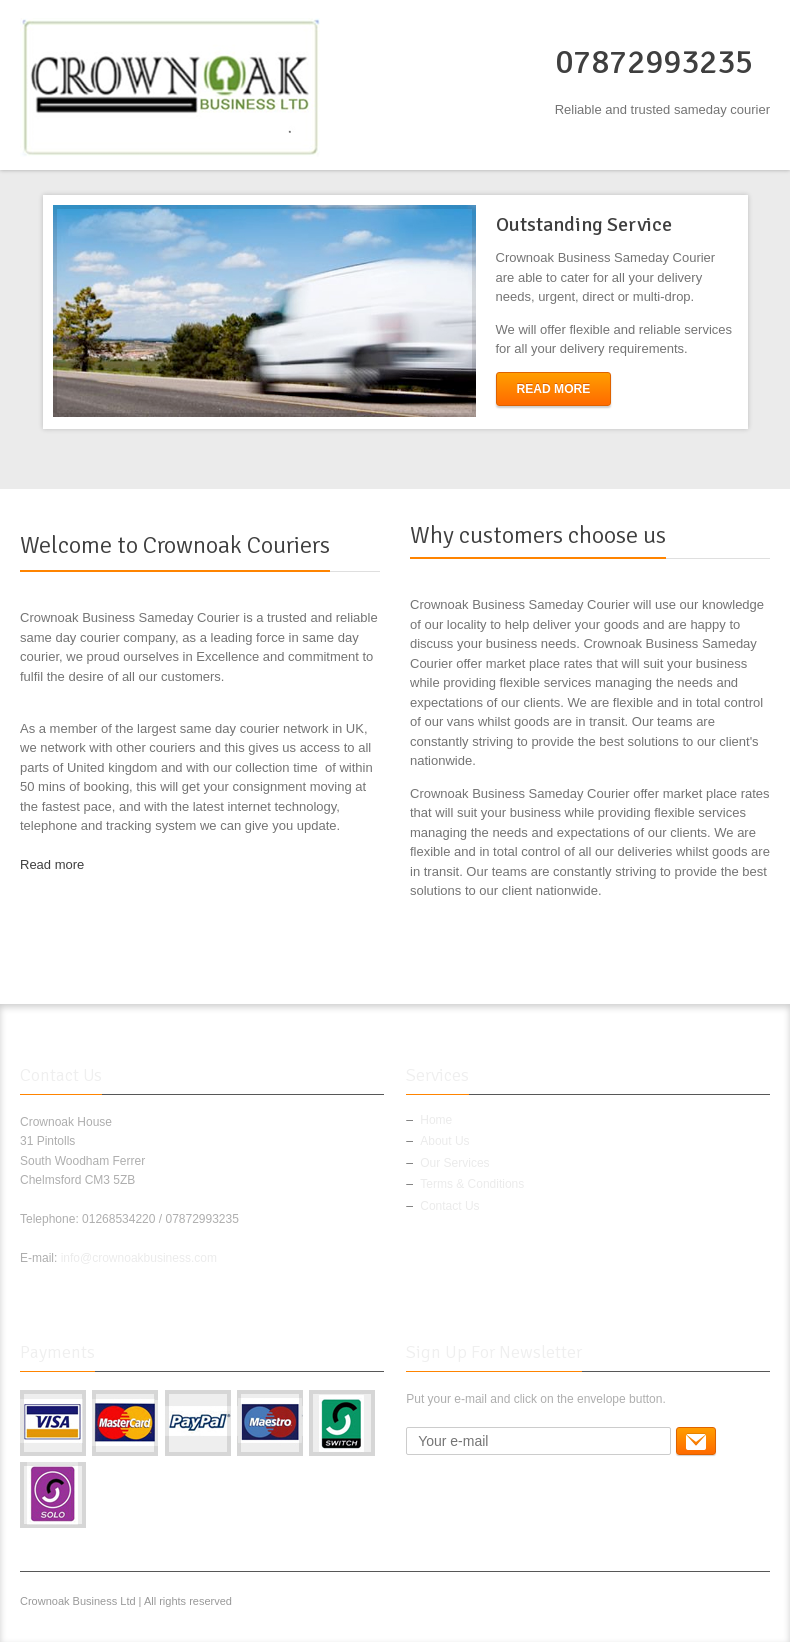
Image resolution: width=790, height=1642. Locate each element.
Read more (52, 864)
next (763, 312)
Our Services (454, 1163)
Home (436, 1120)
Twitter (662, 1604)
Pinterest (726, 1604)
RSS (758, 1604)
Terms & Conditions (472, 1184)
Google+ (694, 1604)
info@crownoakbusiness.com (139, 1258)
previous (28, 312)
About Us (444, 1141)
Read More (554, 389)
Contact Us (449, 1206)
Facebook (630, 1604)
